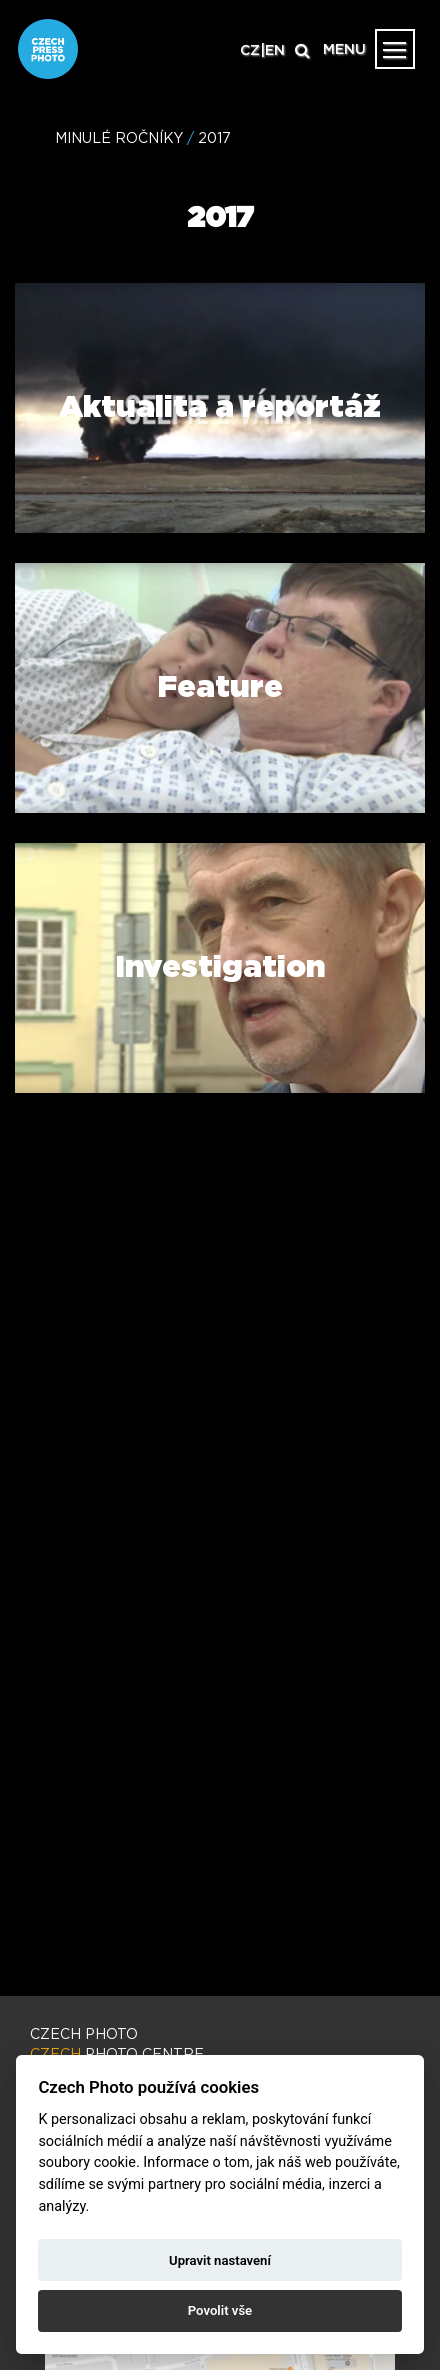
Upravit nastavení (220, 2260)
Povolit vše (220, 2310)
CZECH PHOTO (84, 2035)
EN (275, 51)
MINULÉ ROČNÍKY (119, 139)
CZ (250, 51)
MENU (344, 50)
